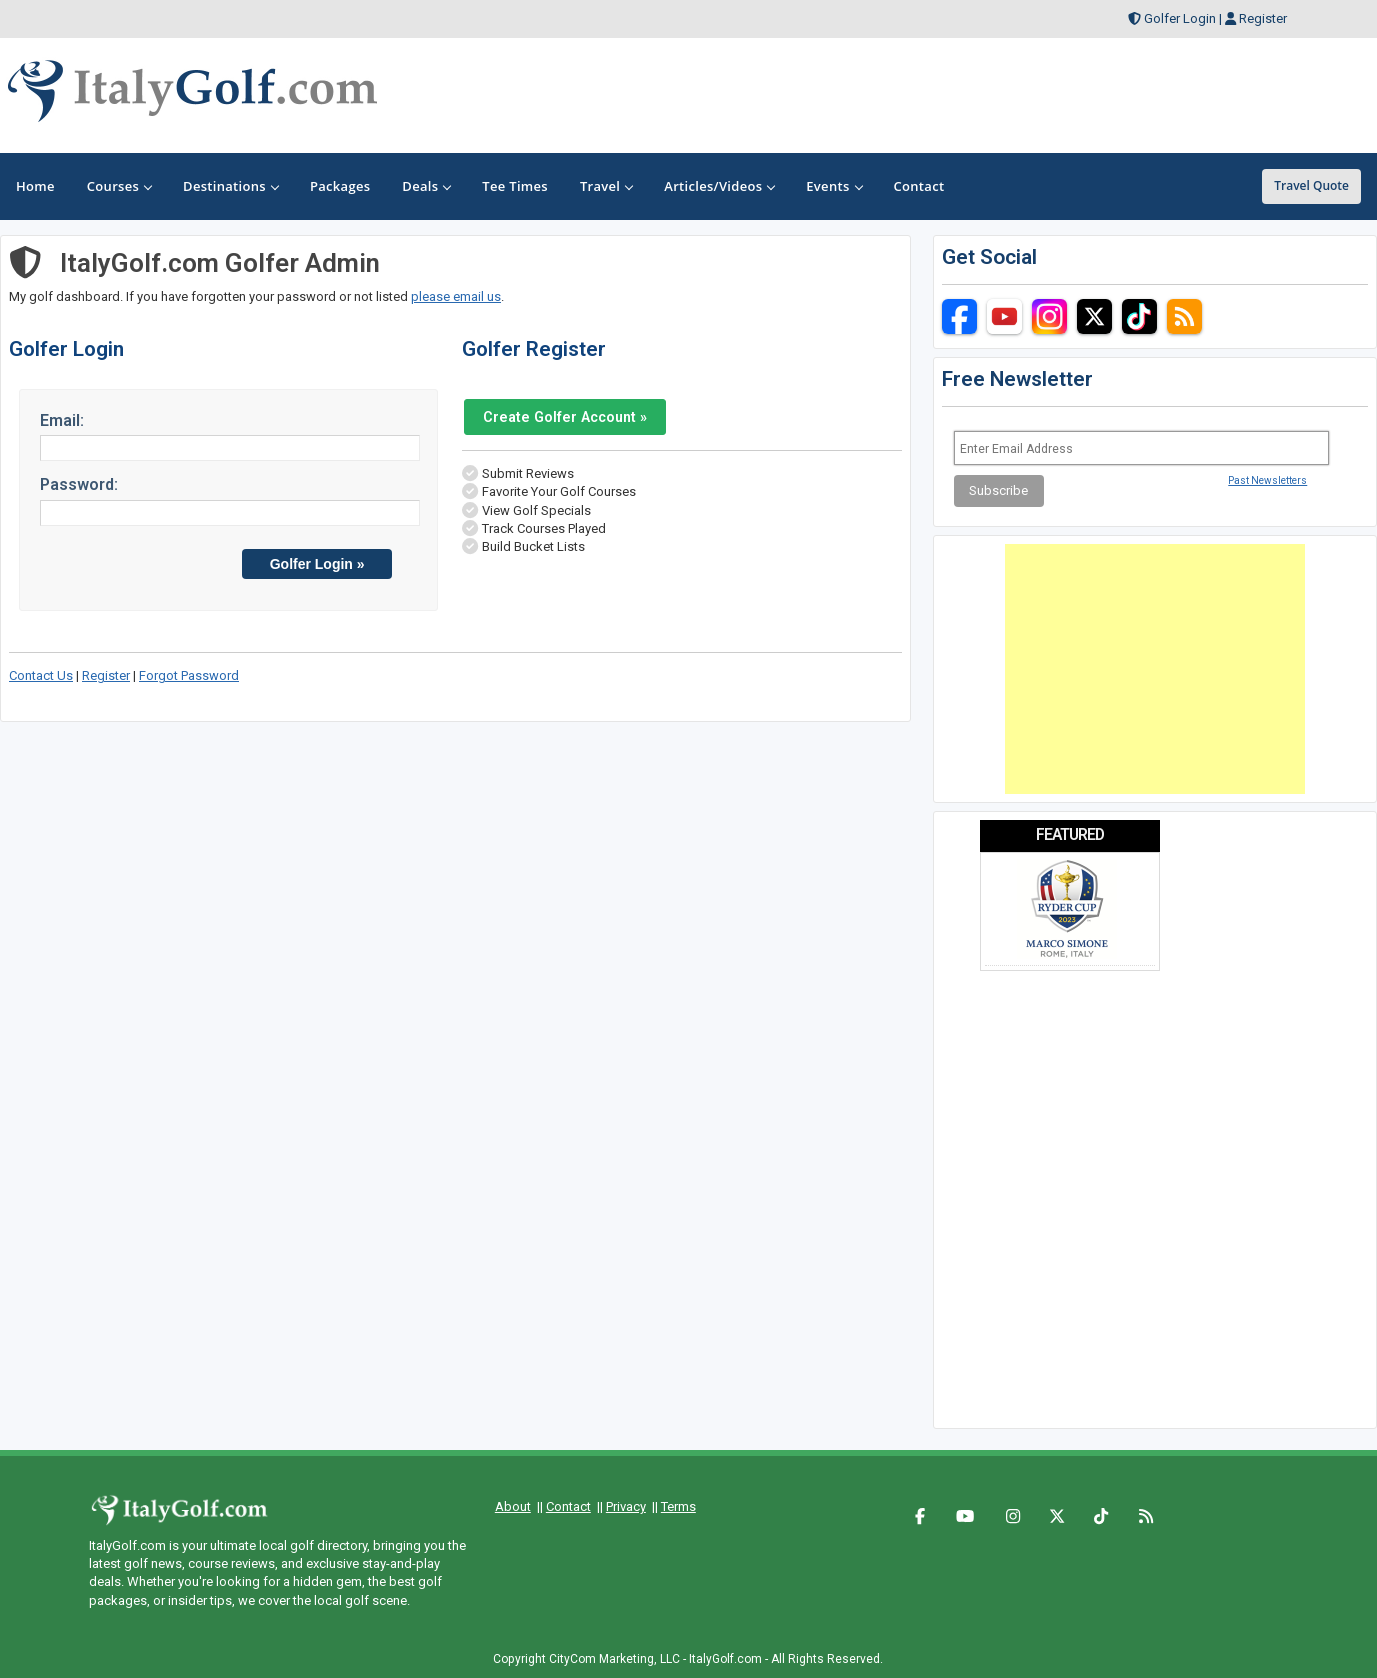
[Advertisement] (1155, 669)
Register (1263, 18)
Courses (119, 186)
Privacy (626, 1506)
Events (833, 186)
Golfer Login (1180, 18)
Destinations (230, 186)
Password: (79, 484)
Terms (678, 1506)
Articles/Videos (719, 186)
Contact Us (41, 675)
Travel (606, 186)
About (513, 1506)
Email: (62, 420)
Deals (426, 186)
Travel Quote (1311, 185)
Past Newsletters (1267, 480)
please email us (456, 296)
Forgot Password (189, 675)
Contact (568, 1506)
